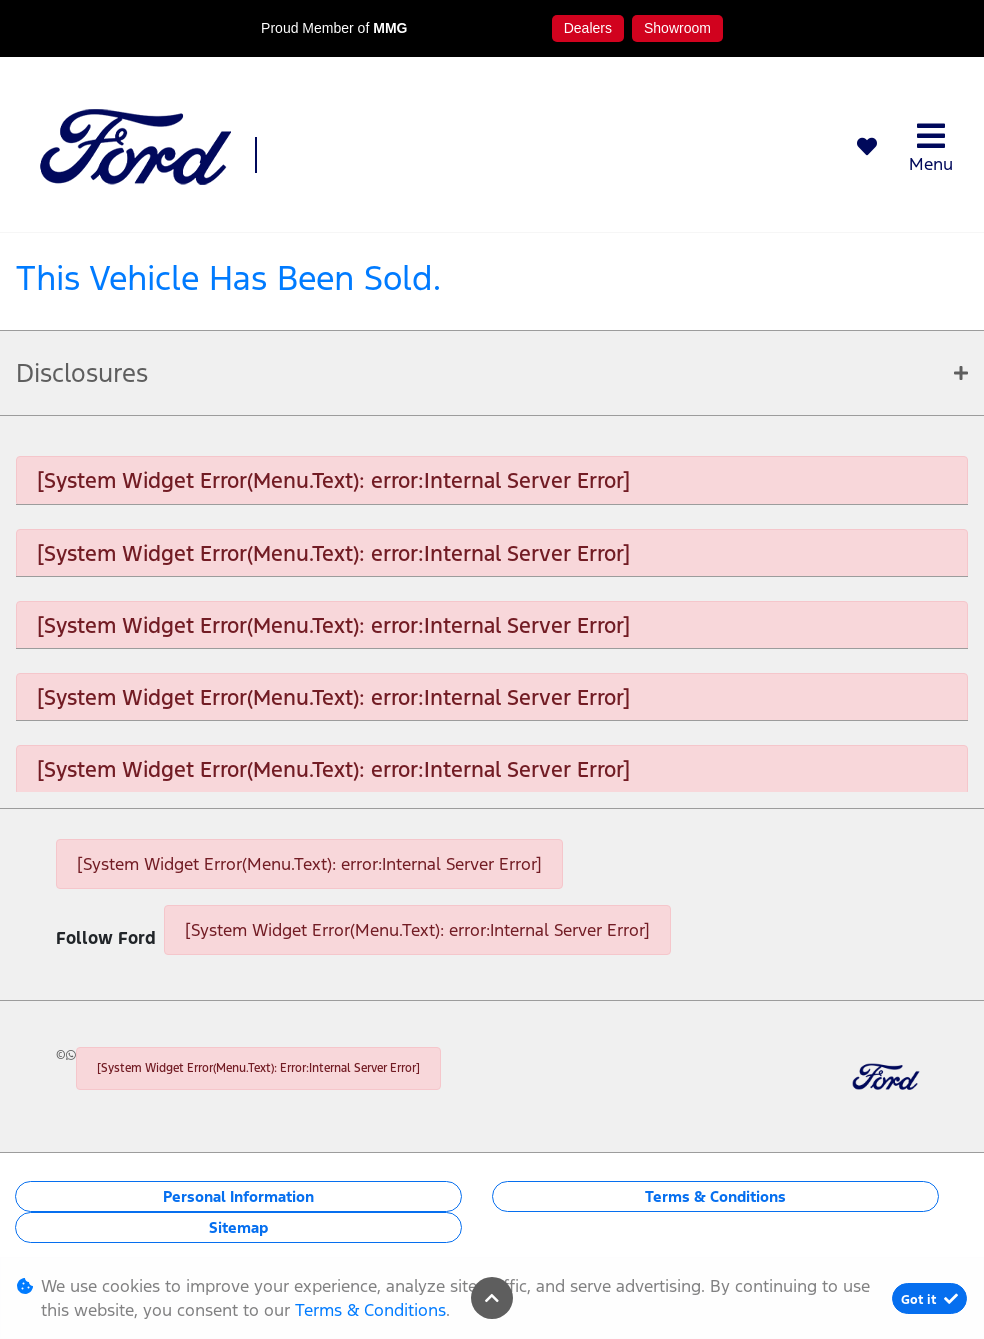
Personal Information (238, 1196)
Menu (931, 147)
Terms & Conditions (715, 1196)
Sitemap (238, 1227)
